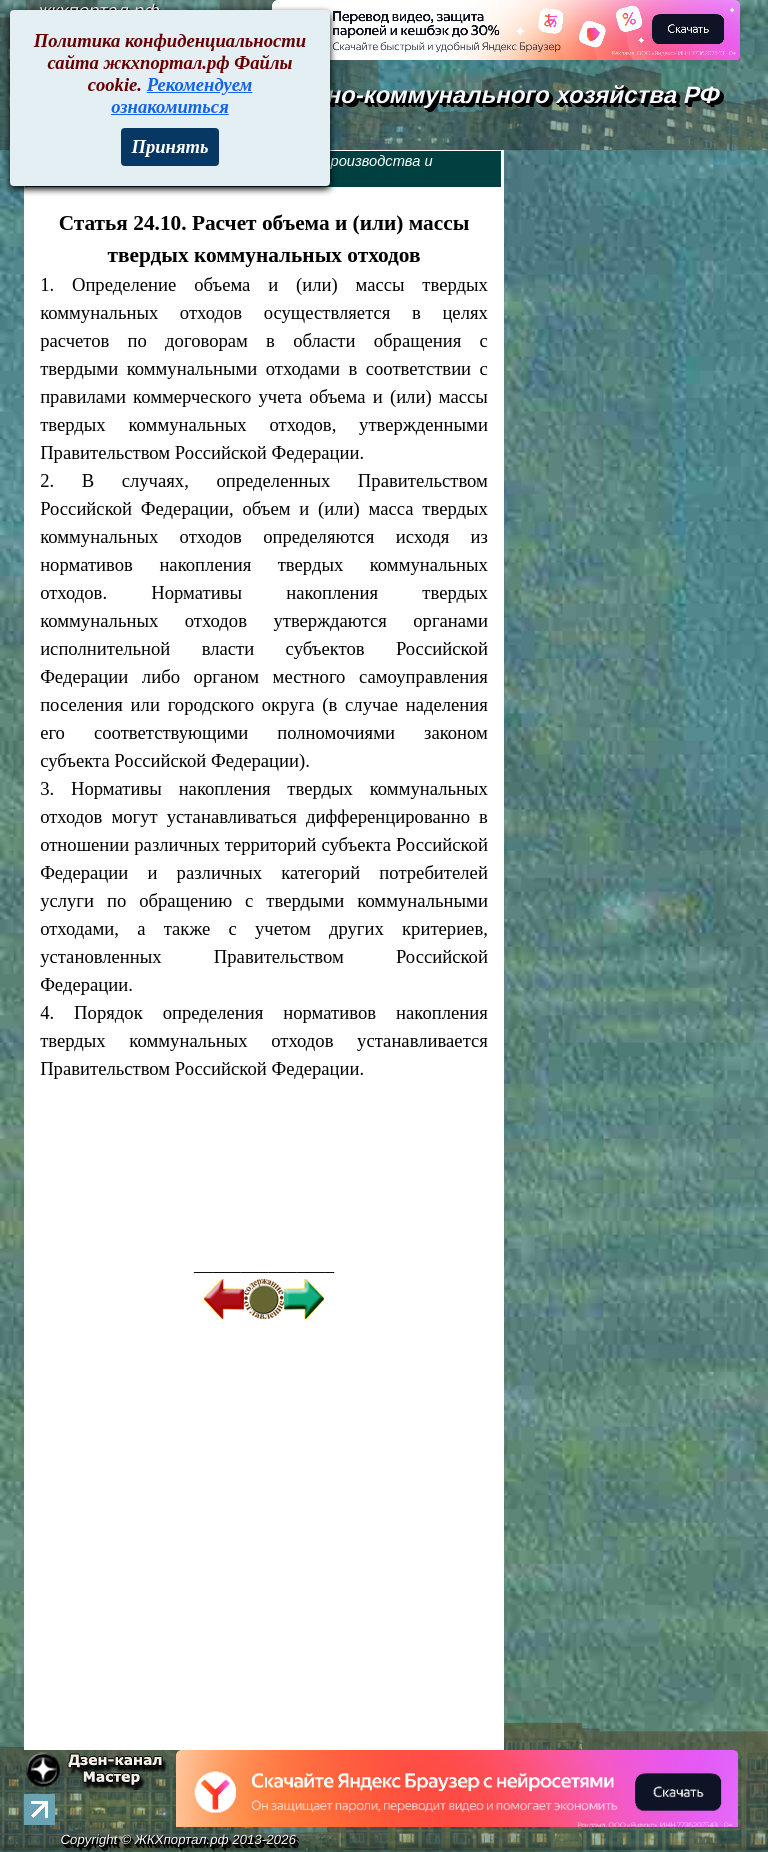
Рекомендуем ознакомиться (181, 95)
